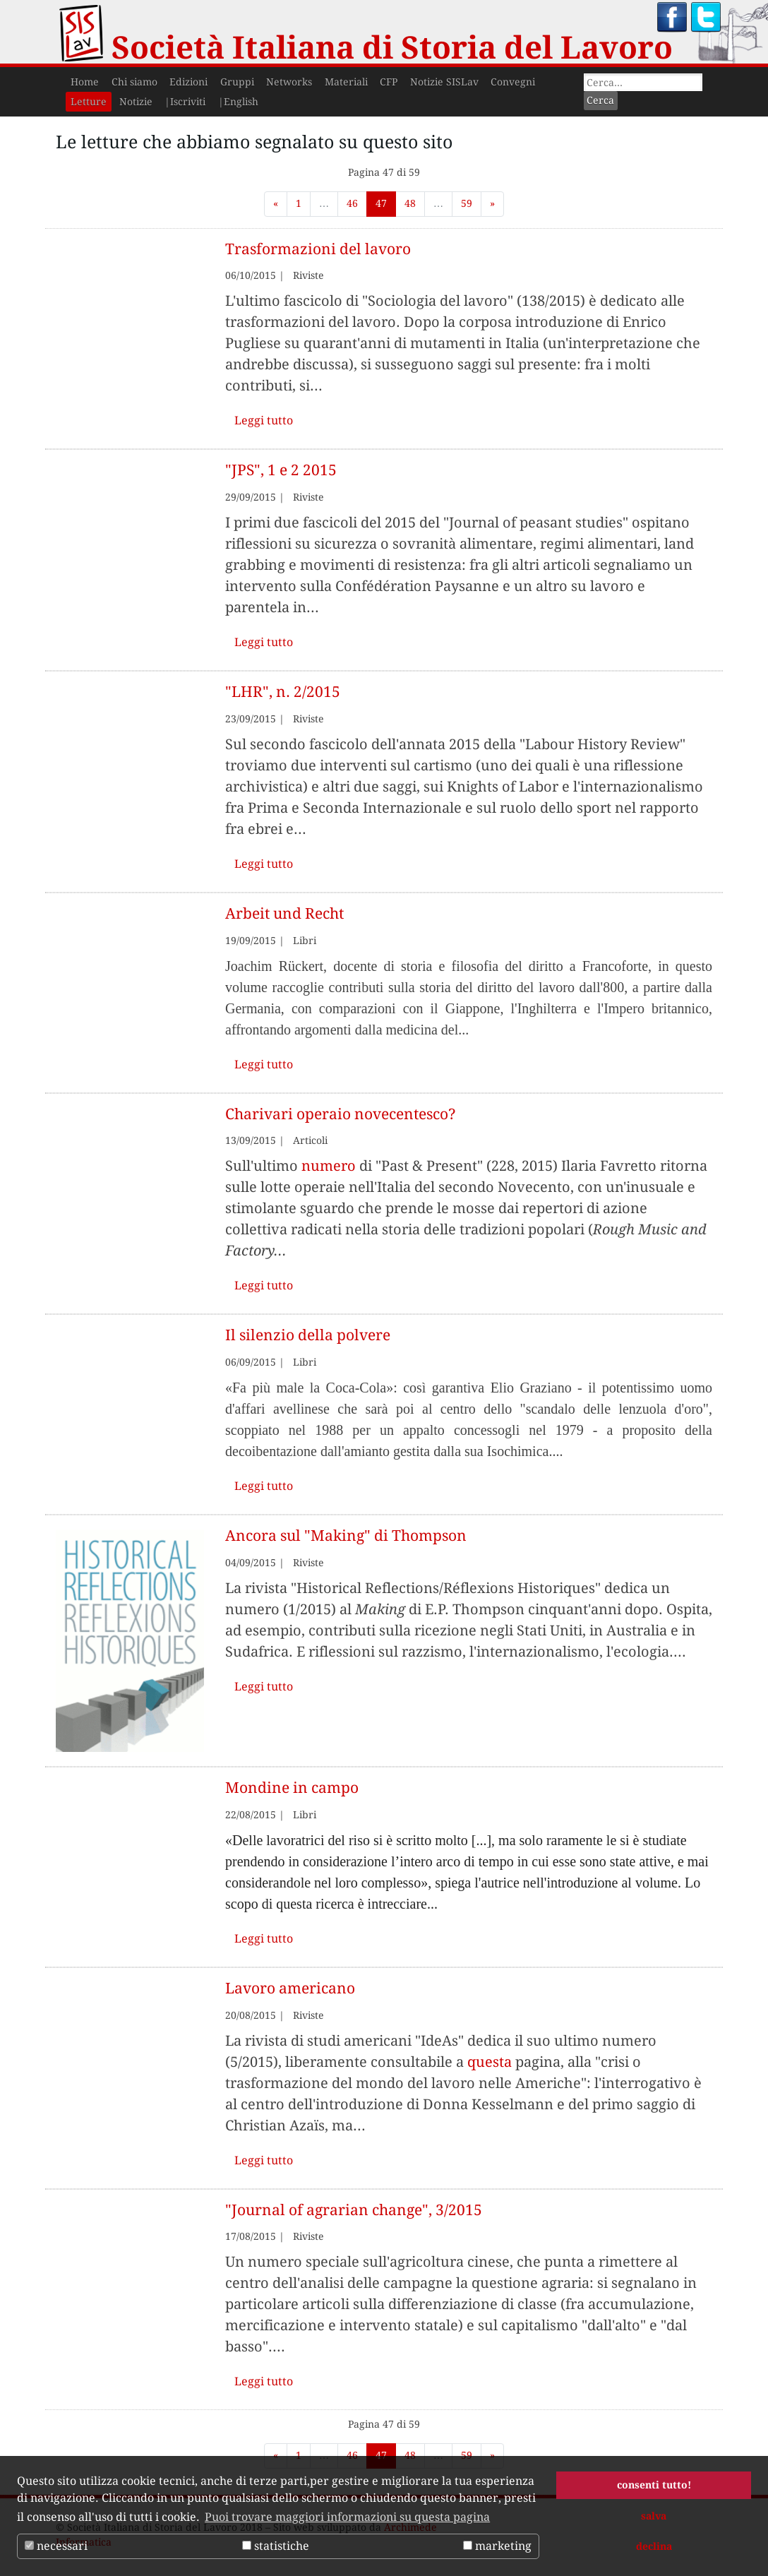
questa (489, 2061)
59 (466, 203)
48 (410, 203)
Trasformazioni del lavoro (318, 249)
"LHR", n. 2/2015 (282, 691)
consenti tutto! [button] (654, 2485)
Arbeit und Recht (284, 913)
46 (352, 203)
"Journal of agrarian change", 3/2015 (353, 2210)
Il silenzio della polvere (307, 1335)
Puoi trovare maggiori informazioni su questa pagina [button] (347, 2517)
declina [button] (654, 2546)
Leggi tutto (263, 420)
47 (381, 203)
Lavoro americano (290, 1988)
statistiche (275, 2546)
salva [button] (653, 2516)
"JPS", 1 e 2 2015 (281, 470)
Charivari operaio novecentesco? (340, 1114)
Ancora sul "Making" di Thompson (346, 1535)
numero (328, 1165)
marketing (497, 2546)
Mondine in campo (292, 1787)
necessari (56, 2546)
